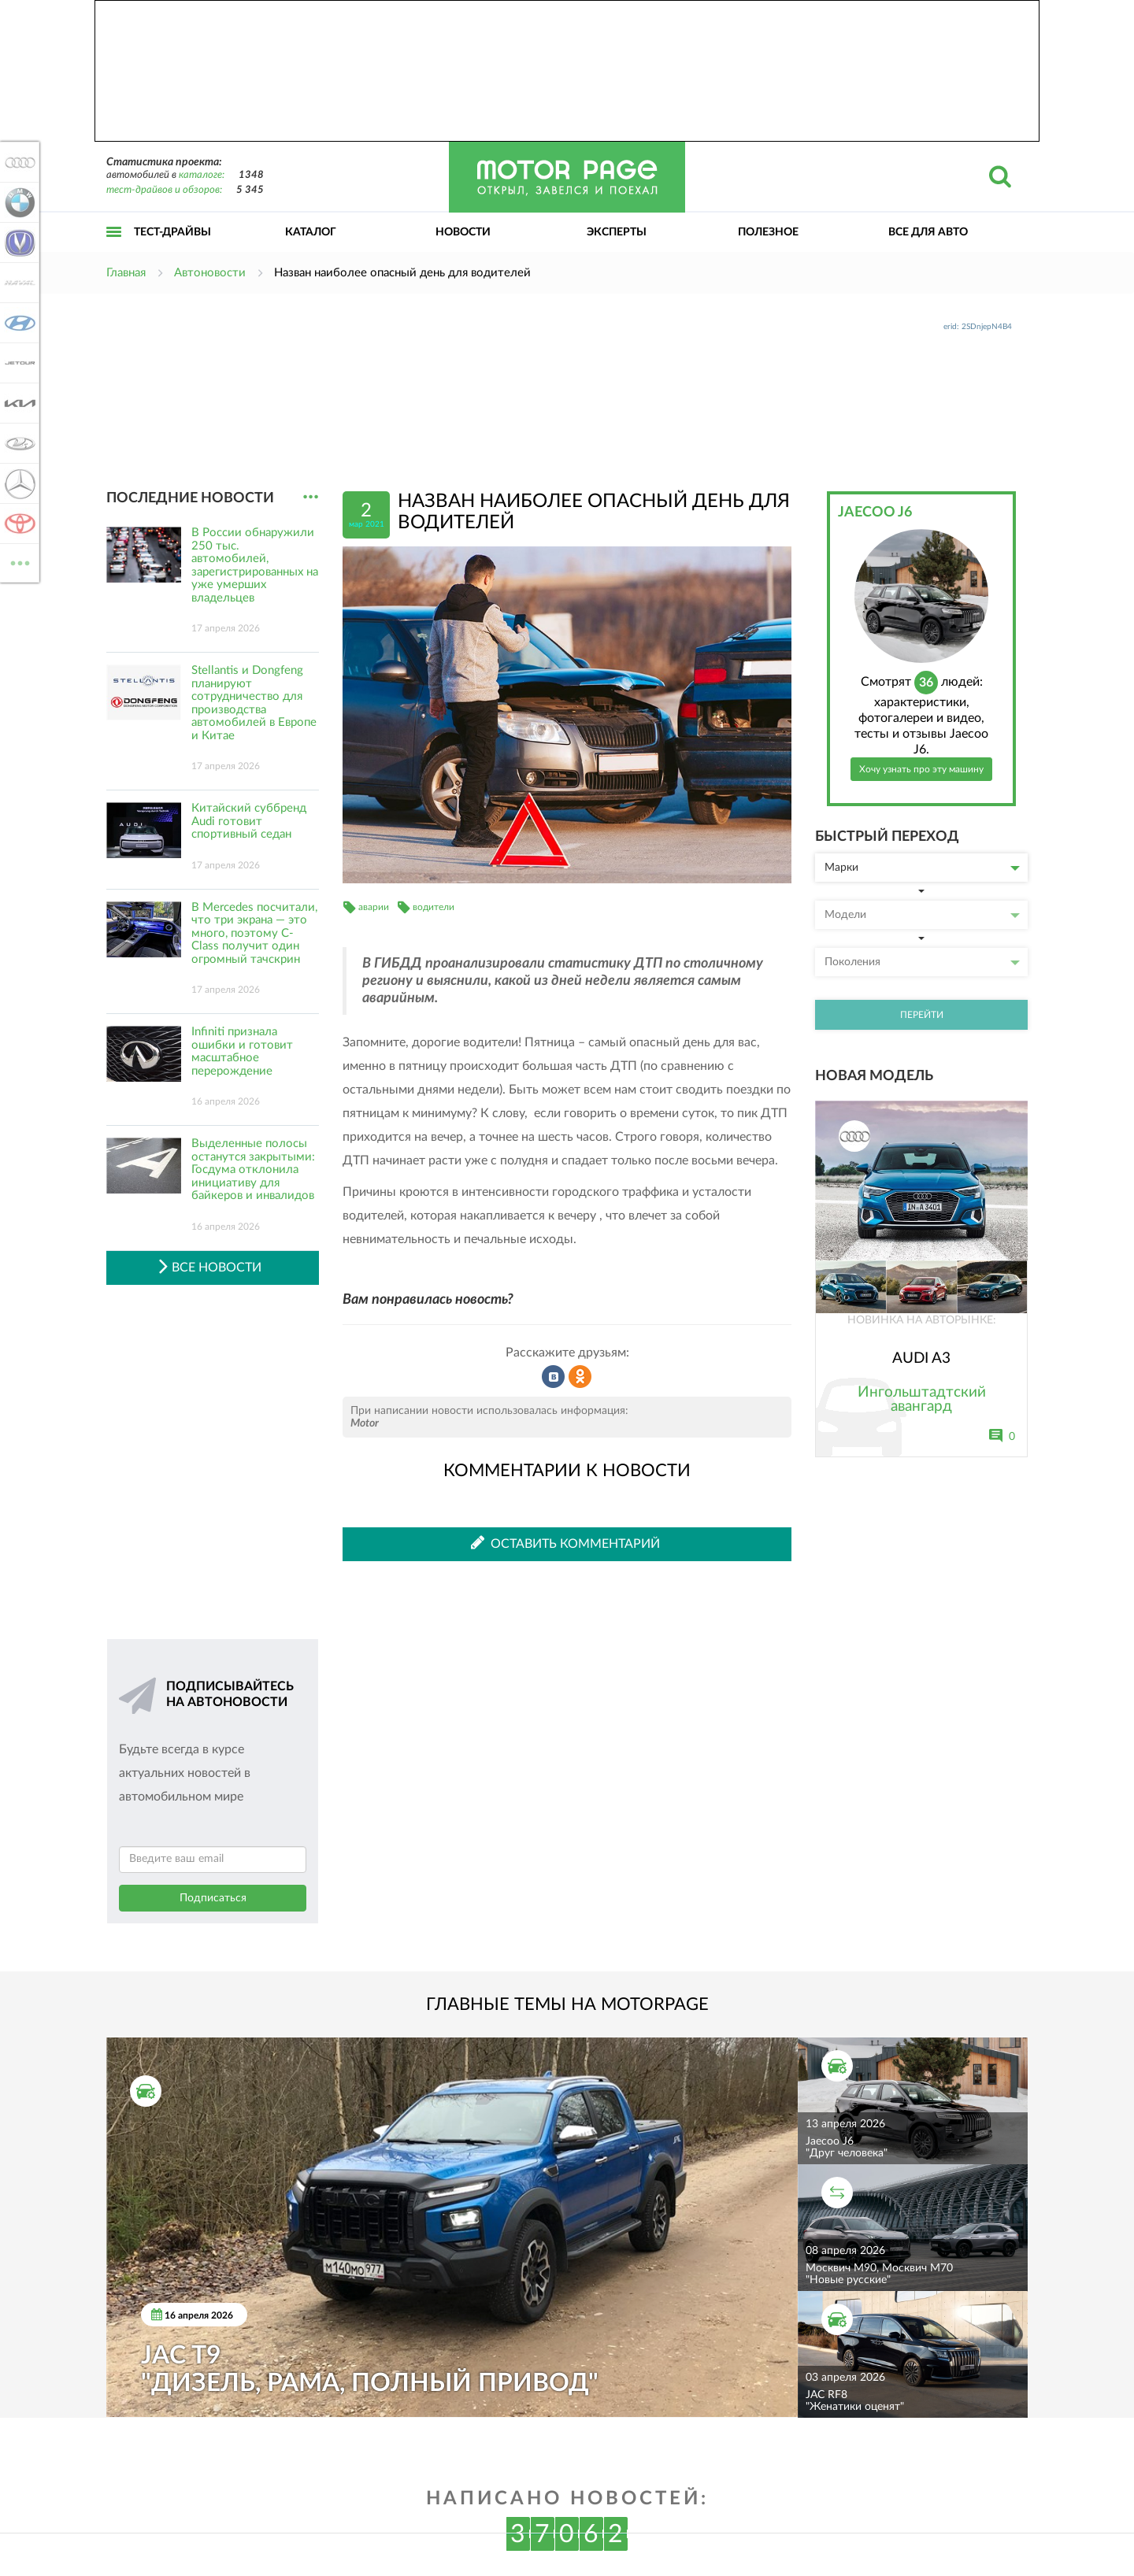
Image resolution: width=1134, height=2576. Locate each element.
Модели (922, 914)
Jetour (17, 363)
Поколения (922, 962)
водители (433, 907)
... (310, 497)
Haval (17, 282)
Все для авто (928, 232)
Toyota (17, 523)
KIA (17, 403)
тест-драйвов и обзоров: (164, 190)
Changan (17, 242)
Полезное (768, 232)
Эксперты (617, 232)
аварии (373, 907)
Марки (922, 867)
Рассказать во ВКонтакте (553, 1377)
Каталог (310, 232)
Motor (364, 1423)
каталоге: (201, 175)
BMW (17, 202)
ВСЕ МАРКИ (17, 561)
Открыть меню (114, 249)
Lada (17, 443)
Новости (463, 232)
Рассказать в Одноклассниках (580, 1377)
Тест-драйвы (172, 232)
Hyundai (17, 323)
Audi (17, 162)
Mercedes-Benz (17, 483)
